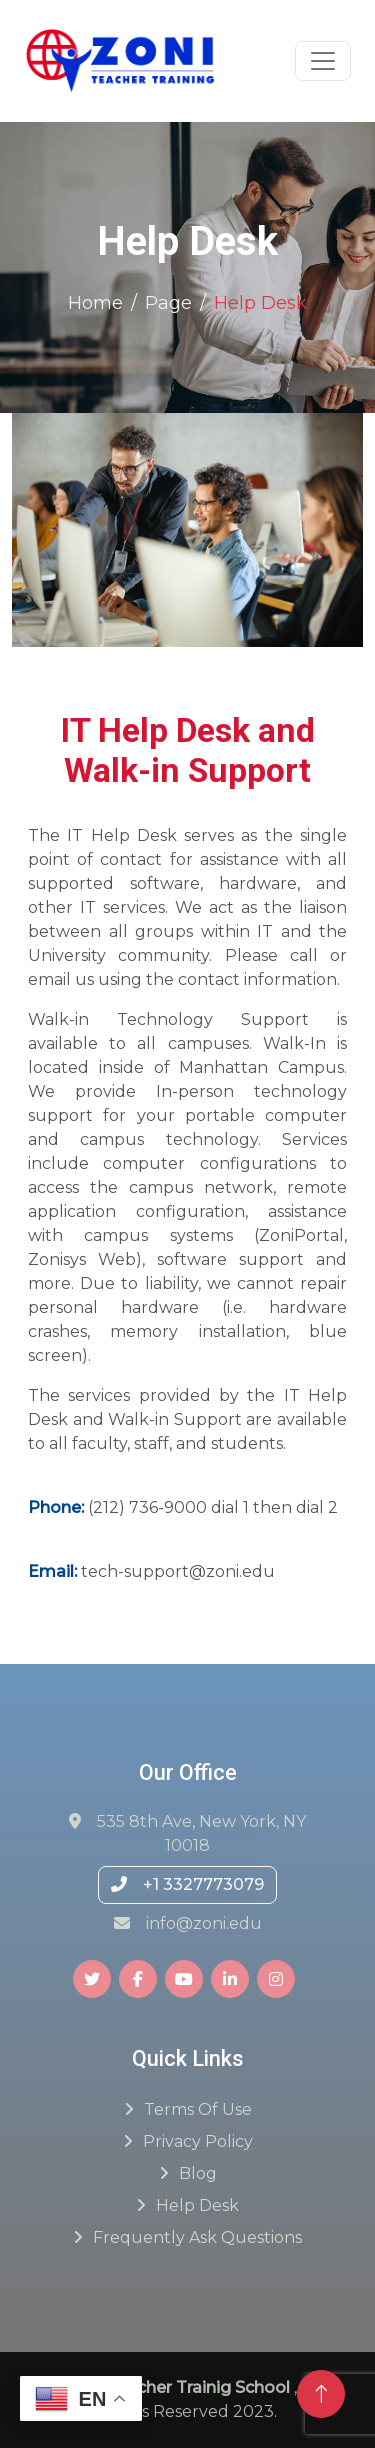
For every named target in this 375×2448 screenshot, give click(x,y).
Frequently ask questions (197, 2237)
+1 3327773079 (187, 1884)
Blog (198, 2173)
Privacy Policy (198, 2141)
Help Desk (197, 2205)
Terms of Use (198, 2109)
